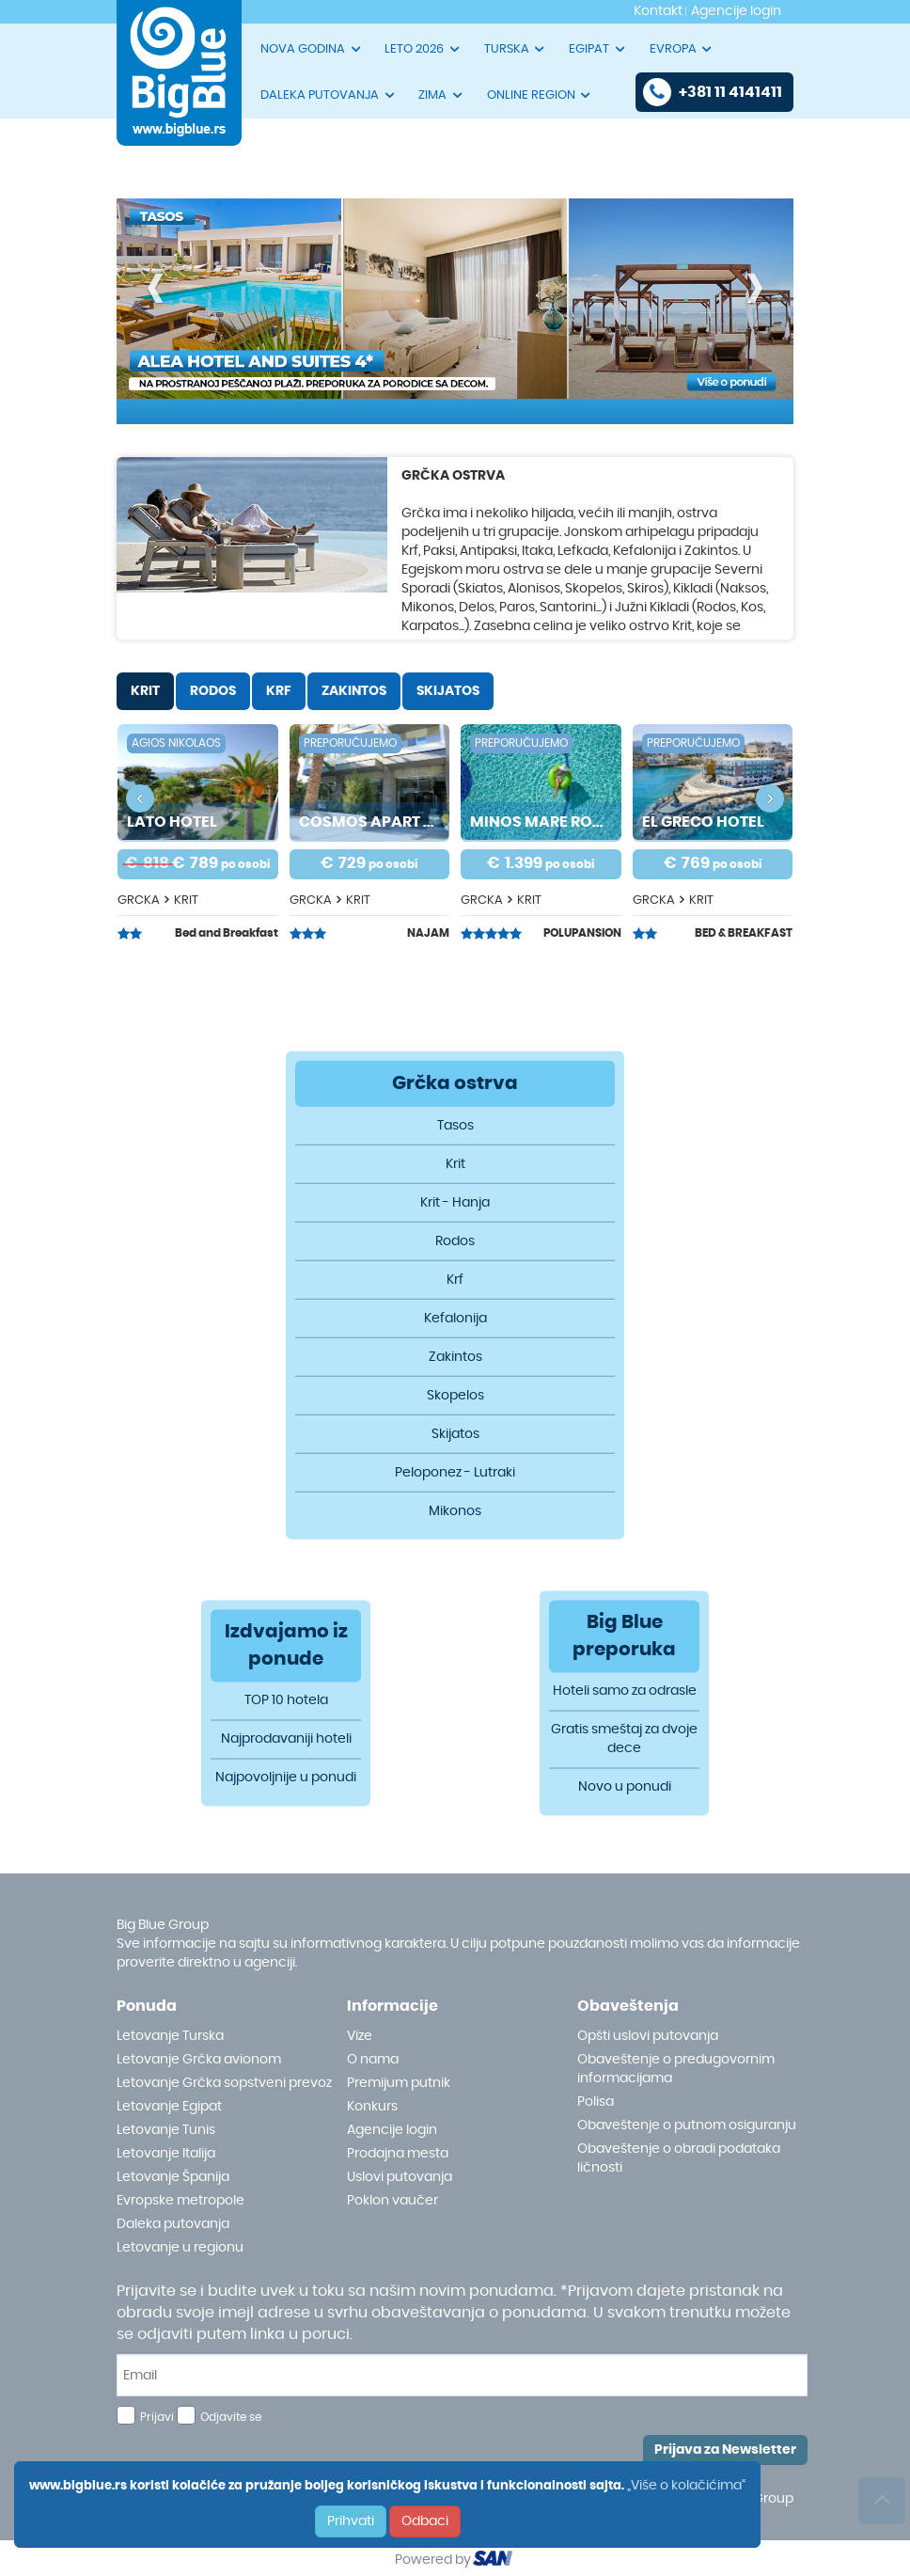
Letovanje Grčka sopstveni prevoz (224, 2083)
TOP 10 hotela (286, 1701)
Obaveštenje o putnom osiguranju (686, 2125)
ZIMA (441, 95)
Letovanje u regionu (180, 2247)
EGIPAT (598, 48)
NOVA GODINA (311, 48)
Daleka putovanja (173, 2224)
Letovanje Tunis (166, 2130)
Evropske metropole (180, 2200)
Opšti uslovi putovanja (647, 2036)
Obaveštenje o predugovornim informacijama (676, 2069)
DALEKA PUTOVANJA (328, 95)
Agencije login (392, 2130)
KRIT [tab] (145, 691)
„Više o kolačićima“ (686, 2485)
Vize (359, 2036)
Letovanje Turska (170, 2036)
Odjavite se (230, 2417)
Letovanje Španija (173, 2177)
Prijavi (157, 2417)
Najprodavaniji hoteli (286, 1739)
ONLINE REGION (540, 95)
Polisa (595, 2102)
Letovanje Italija (166, 2153)
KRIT (186, 900)
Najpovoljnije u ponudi (285, 1778)
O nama (373, 2059)
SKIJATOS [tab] (447, 691)
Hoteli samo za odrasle (625, 1692)
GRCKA (139, 900)
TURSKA (515, 48)
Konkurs (372, 2106)
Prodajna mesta (397, 2153)
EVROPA (682, 48)
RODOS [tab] (213, 691)
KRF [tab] (278, 691)
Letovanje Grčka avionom (199, 2059)
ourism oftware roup (494, 2561)
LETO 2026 (423, 48)
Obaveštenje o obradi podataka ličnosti (678, 2158)
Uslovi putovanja (399, 2177)
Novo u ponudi (624, 1787)
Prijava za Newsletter (725, 2450)
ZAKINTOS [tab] (354, 691)
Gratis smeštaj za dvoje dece (624, 1740)
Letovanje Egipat (169, 2106)
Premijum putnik (398, 2083)
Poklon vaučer (392, 2200)
